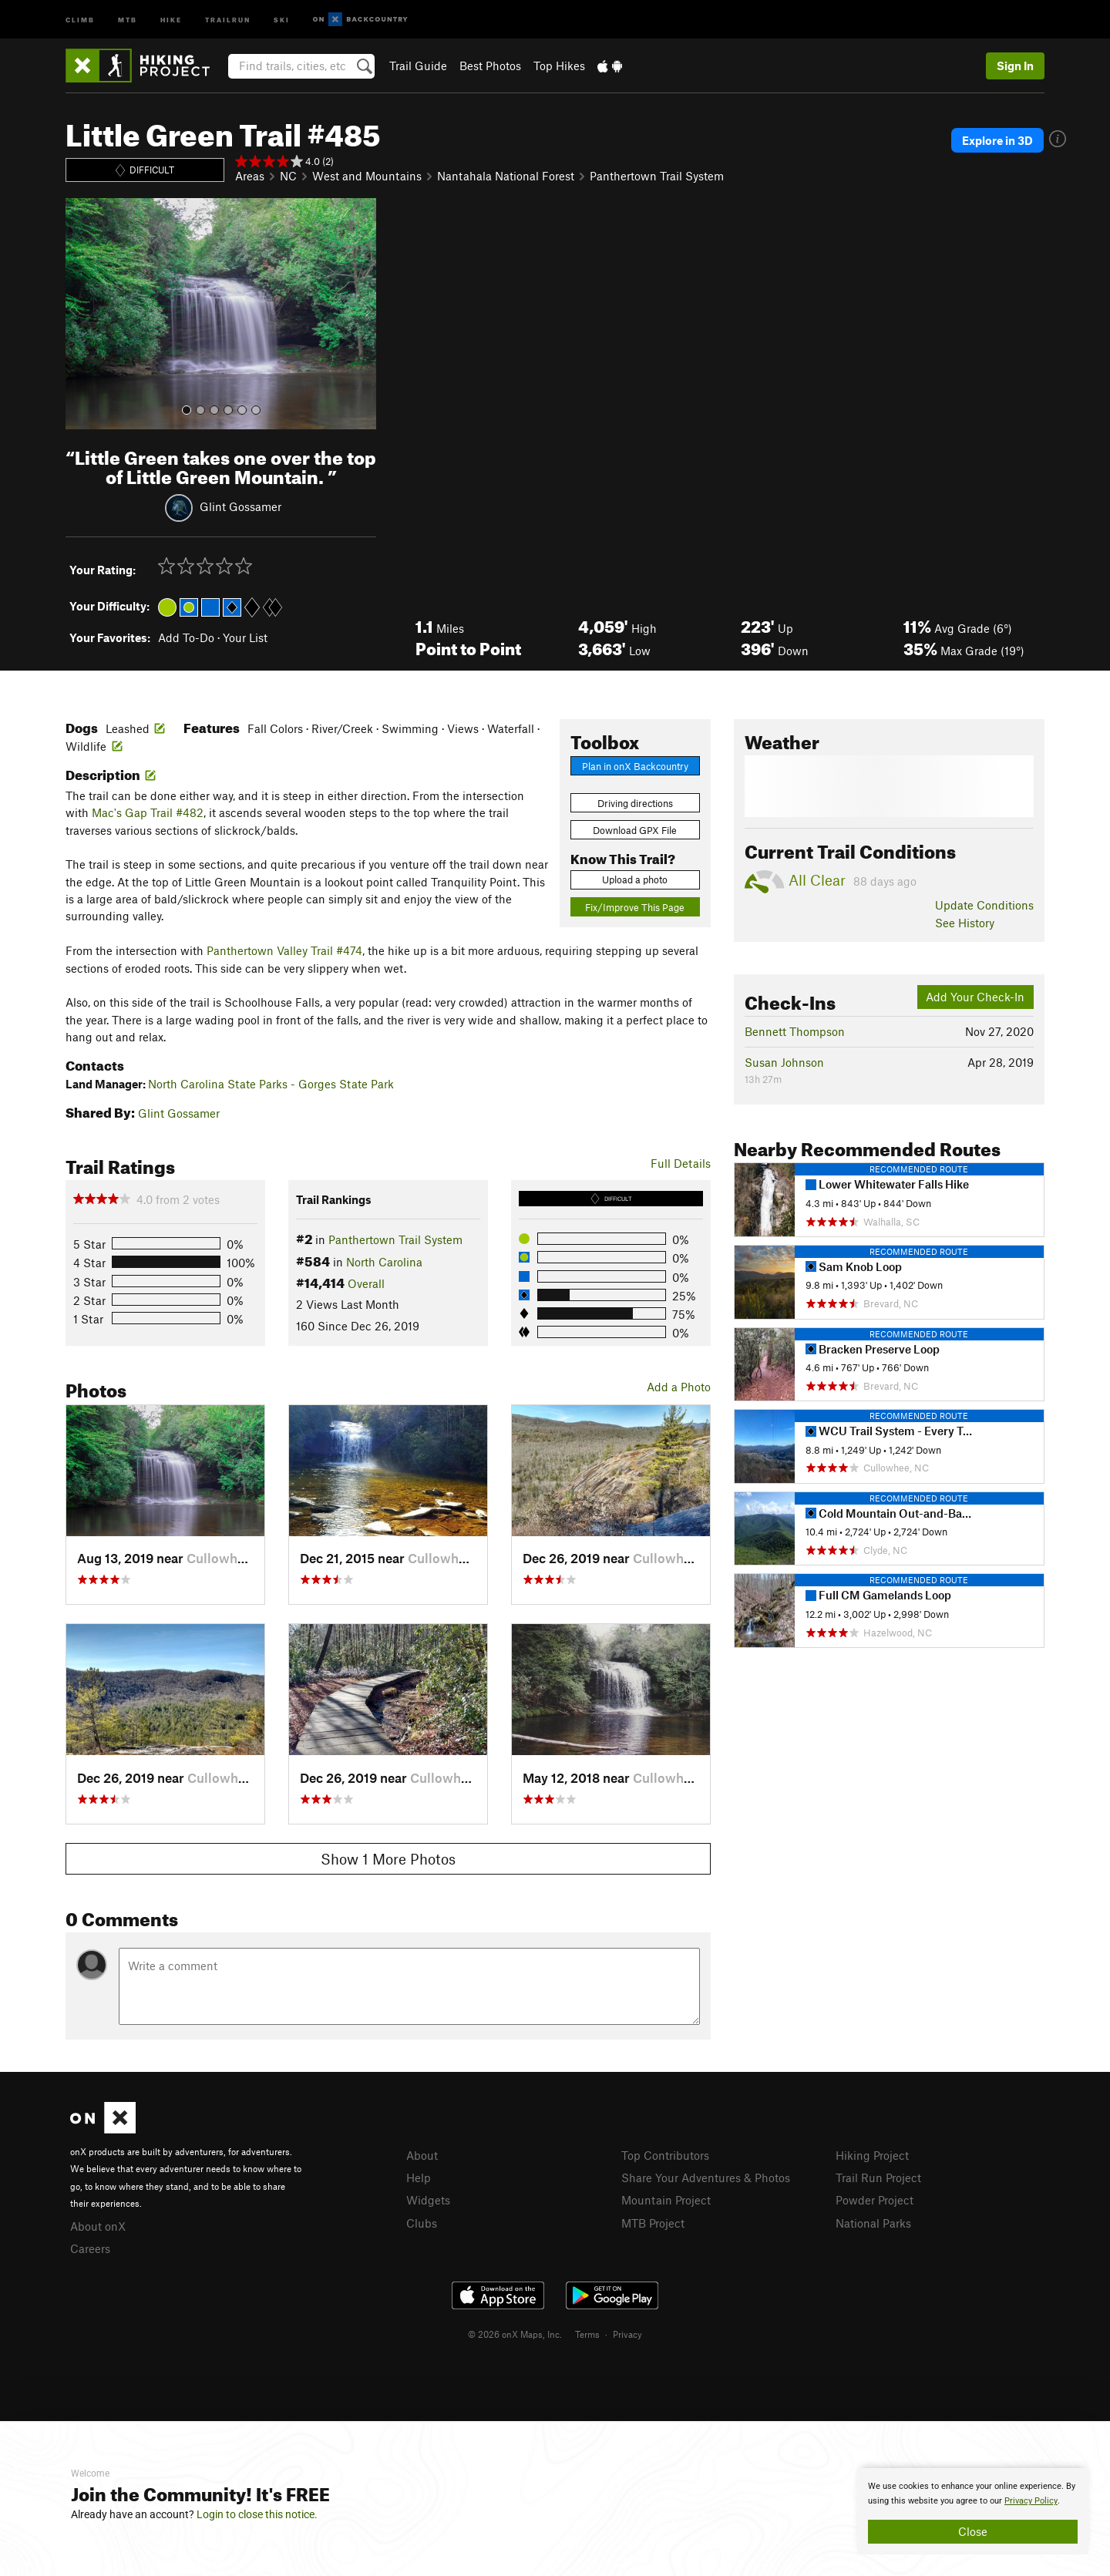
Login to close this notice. (257, 2514)
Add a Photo (679, 1387)
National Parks (873, 2223)
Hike (171, 19)
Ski (282, 19)
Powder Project (874, 2200)
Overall (366, 1283)
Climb (80, 19)
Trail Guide (418, 65)
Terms (587, 2334)
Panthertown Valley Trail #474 (284, 950)
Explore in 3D (997, 140)
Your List (245, 637)
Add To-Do (186, 637)
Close (972, 2531)
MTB (127, 19)
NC (288, 176)
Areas (249, 176)
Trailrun (228, 19)
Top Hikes (559, 65)
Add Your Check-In (975, 997)
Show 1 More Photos (388, 1859)
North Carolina (384, 1262)
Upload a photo (635, 879)
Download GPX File (635, 830)
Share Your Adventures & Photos (705, 2177)
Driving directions (635, 803)
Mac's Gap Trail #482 (148, 812)
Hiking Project (872, 2155)
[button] (81, 313)
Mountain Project (666, 2200)
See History (964, 923)
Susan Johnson (784, 1062)
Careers (90, 2248)
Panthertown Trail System (657, 176)
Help (418, 2177)
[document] (973, 2511)
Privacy (627, 2334)
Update (984, 905)
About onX (98, 2226)
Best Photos (490, 65)
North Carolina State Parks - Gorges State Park (271, 1084)
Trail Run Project (878, 2177)
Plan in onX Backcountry (635, 766)
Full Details (681, 1163)
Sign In (1015, 65)
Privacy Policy (1031, 2501)
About (422, 2155)
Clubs (421, 2223)
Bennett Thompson (795, 1031)
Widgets (428, 2200)
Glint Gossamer (240, 506)
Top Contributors (665, 2155)
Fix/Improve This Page (634, 907)
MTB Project (652, 2223)
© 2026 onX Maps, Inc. (515, 2334)
